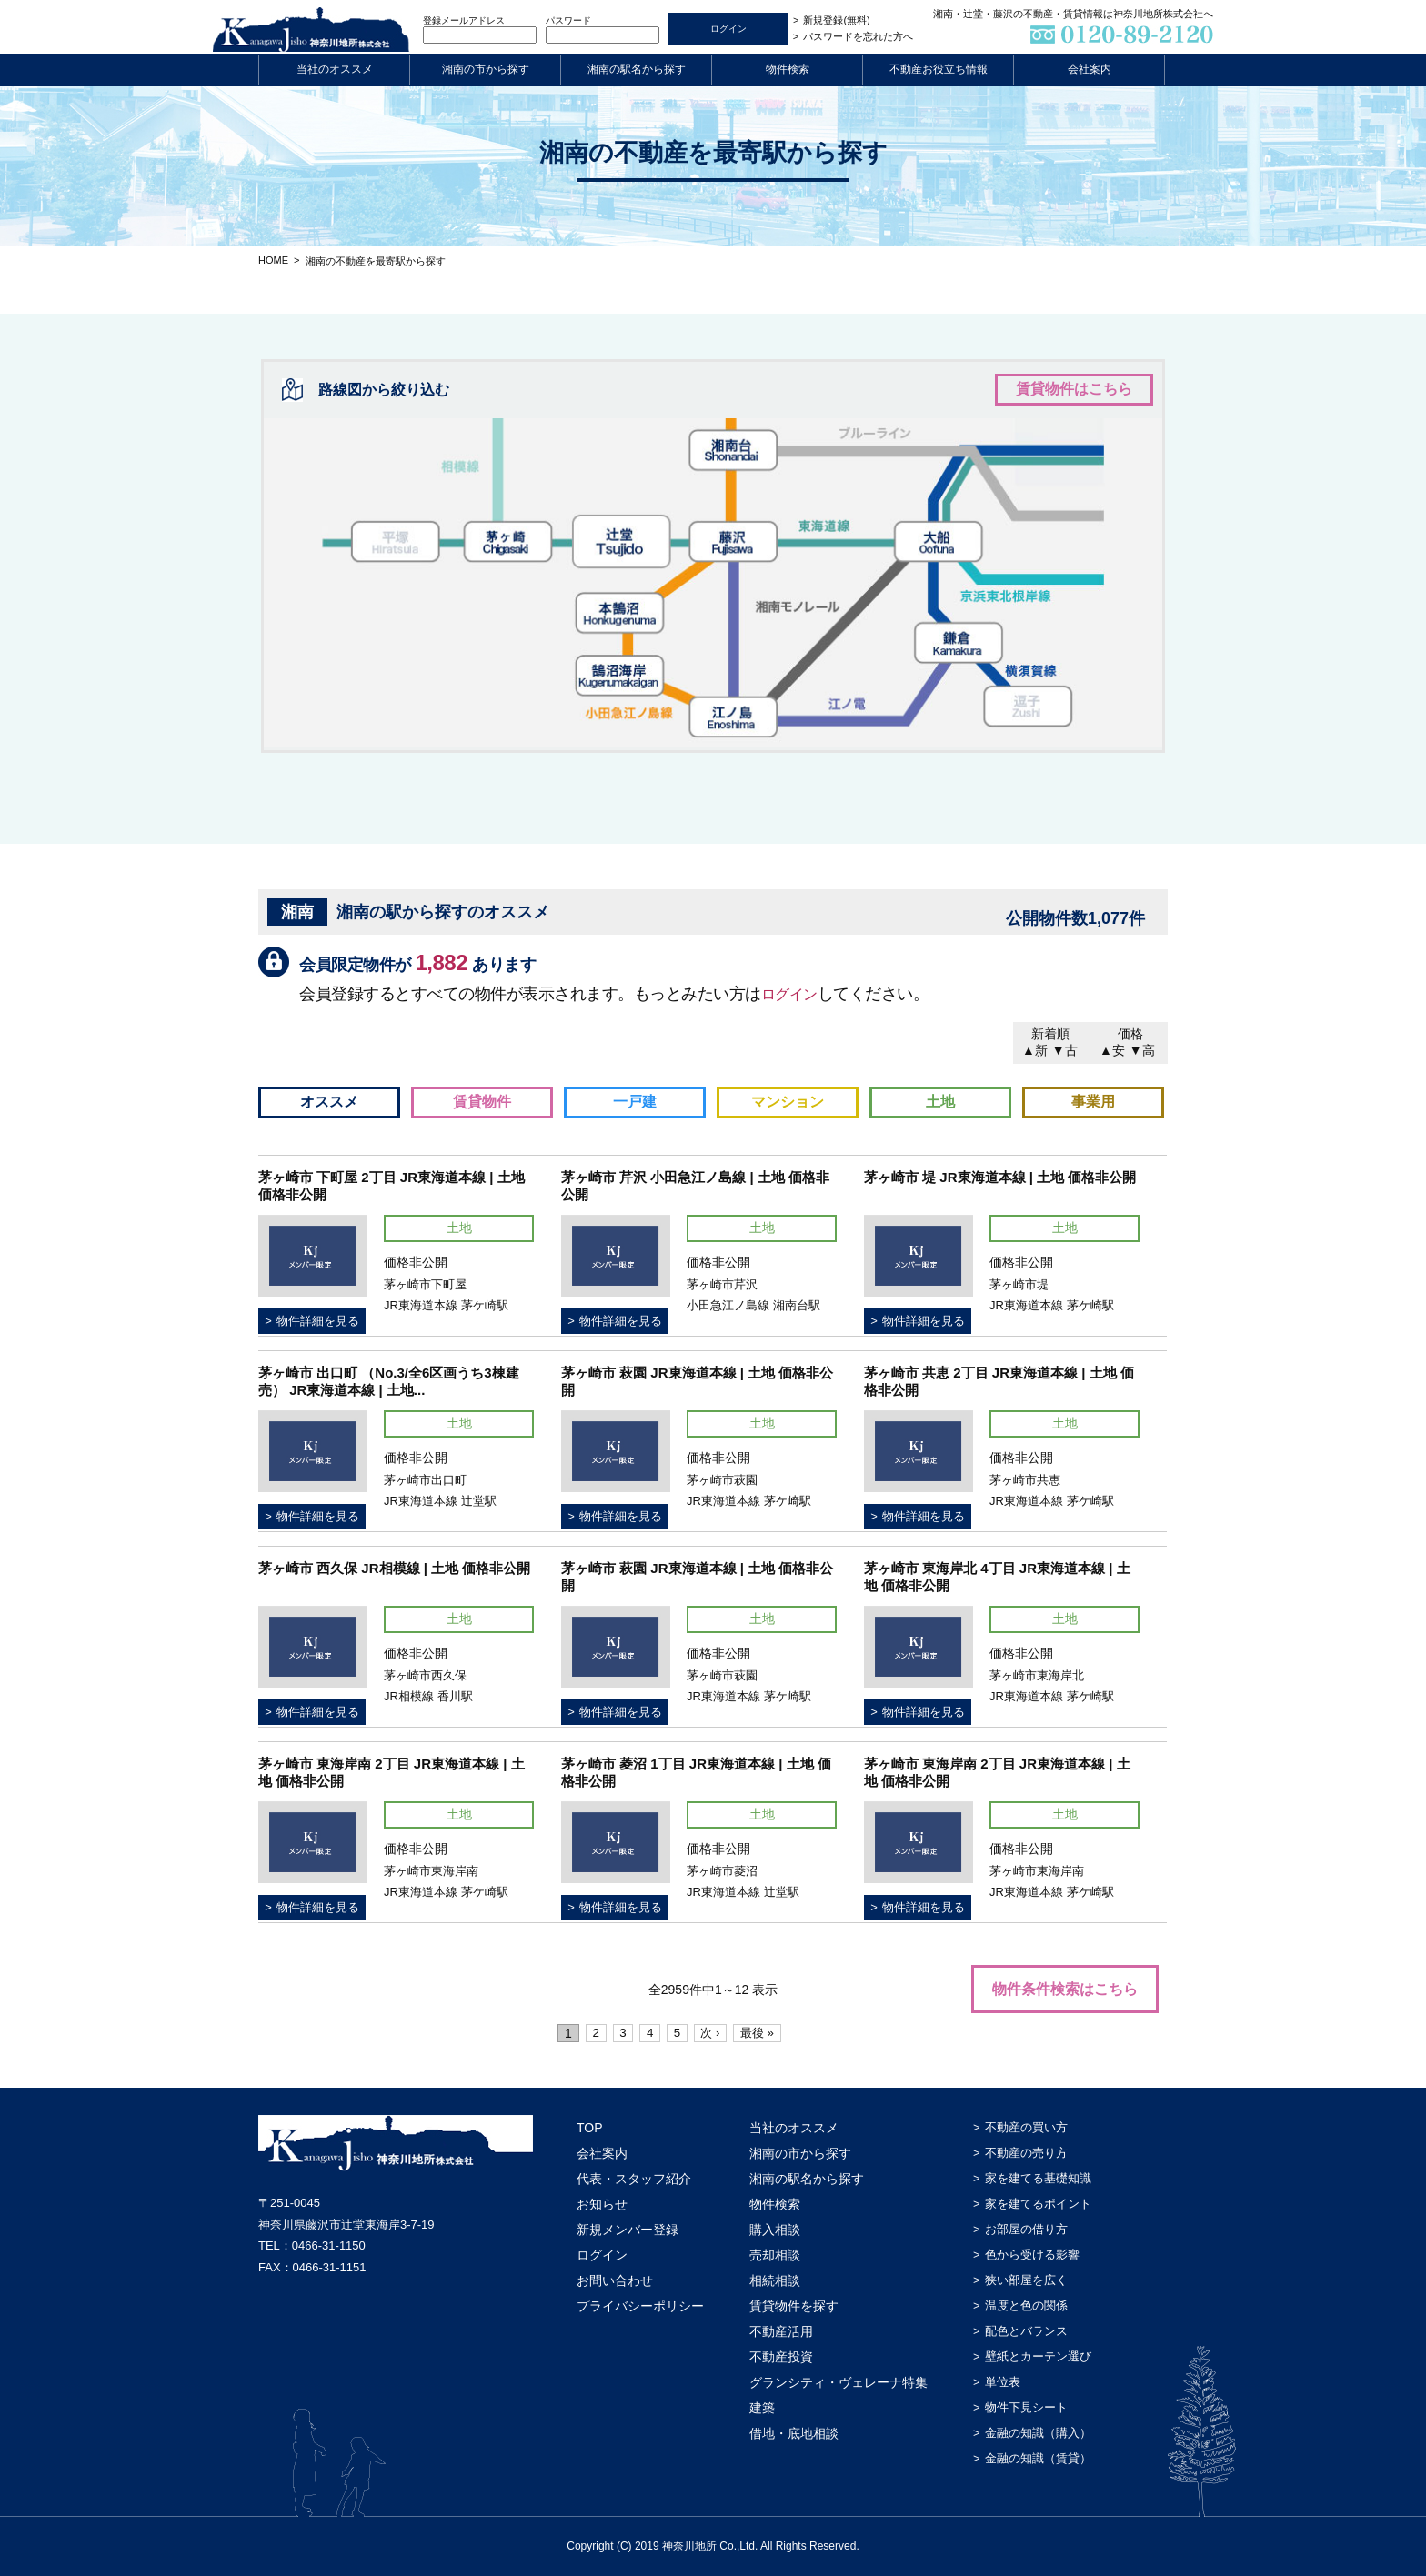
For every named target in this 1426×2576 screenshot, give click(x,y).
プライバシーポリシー (640, 2306)
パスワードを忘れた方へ (858, 36)
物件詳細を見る (317, 1321)
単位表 (1002, 2382)
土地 (940, 1101)
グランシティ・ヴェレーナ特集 (838, 2382)
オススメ (329, 1101)
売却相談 (774, 2255)
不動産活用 (781, 2331)
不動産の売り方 (1026, 2153)
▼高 (1142, 1050)
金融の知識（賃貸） (1038, 2458)
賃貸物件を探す (794, 2306)
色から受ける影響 (1032, 2254)
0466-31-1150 (329, 2245)
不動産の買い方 (1026, 2127)
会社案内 (1089, 69)
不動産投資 (781, 2357)
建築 (762, 2408)
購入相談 (774, 2229)
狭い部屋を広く (1026, 2280)
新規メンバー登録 (627, 2229)
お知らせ (602, 2204)
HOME (273, 260)
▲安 (1112, 1050)
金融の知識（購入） (1038, 2433)
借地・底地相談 (794, 2433)
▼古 (1065, 1050)
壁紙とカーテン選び (1038, 2356)
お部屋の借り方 (1026, 2229)
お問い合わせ (615, 2280)
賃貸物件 (482, 1101)
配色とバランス (1026, 2331)
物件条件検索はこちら (1065, 1989)
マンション (787, 1101)
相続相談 (774, 2280)
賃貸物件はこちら (1074, 388)
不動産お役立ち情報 (938, 69)
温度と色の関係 (1026, 2305)
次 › (715, 2033)
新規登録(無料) (836, 20)
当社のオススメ (334, 69)
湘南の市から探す (485, 69)
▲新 (1035, 1050)
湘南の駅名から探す (636, 69)
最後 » (765, 2033)
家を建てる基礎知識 (1038, 2178)
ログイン (793, 994)
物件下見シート (1026, 2407)
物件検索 (787, 69)
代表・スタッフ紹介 (634, 2178)
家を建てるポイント (1038, 2203)
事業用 (1093, 1101)
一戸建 (635, 1101)
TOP (590, 2127)
